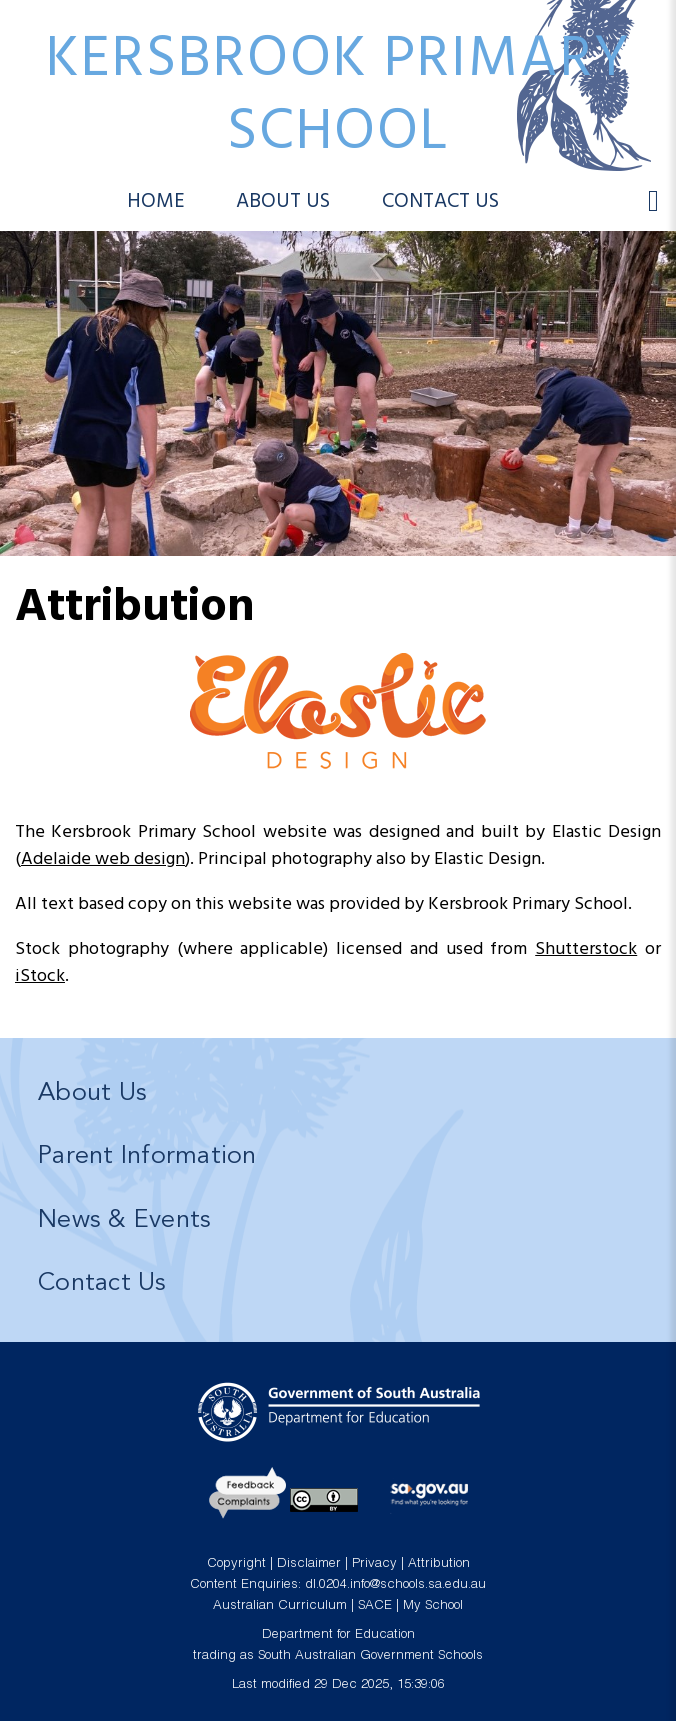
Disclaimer (309, 1564)
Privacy (374, 1564)
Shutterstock (586, 949)
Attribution (439, 1564)
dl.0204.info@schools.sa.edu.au (395, 1585)
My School (433, 1606)
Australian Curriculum (280, 1606)
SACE (375, 1606)
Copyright (236, 1564)
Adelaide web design (103, 859)
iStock (40, 976)
